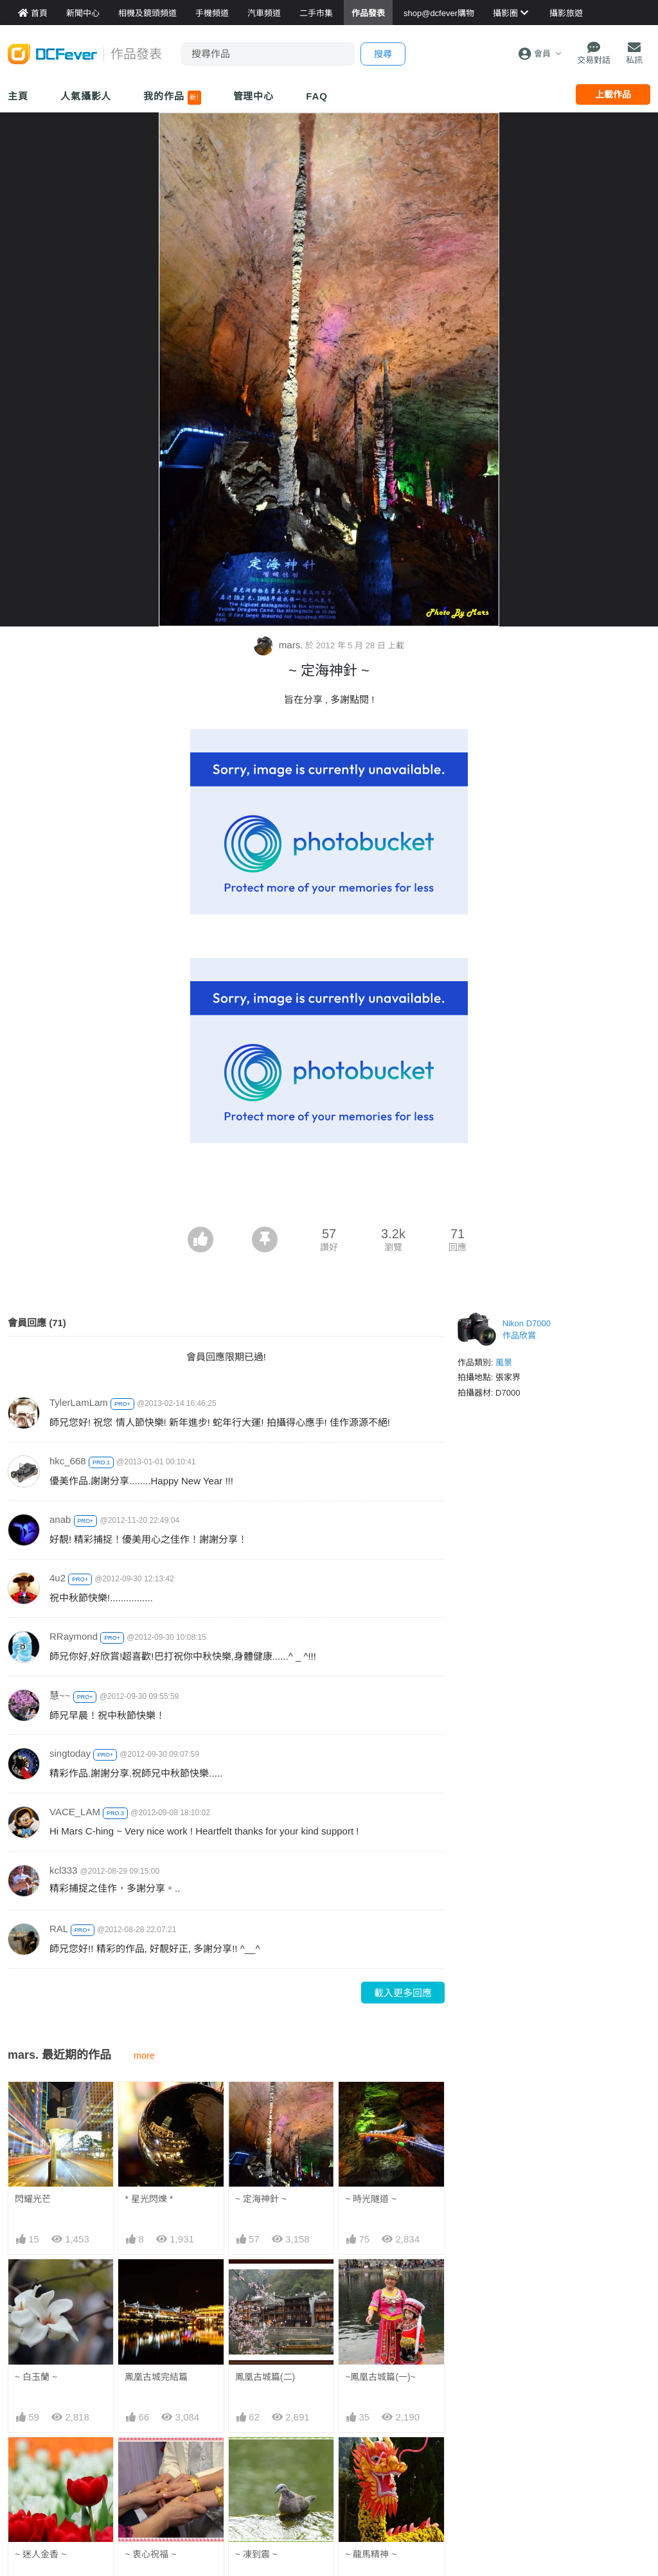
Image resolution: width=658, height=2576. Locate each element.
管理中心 (253, 96)
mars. (280, 644)
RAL (58, 1928)
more (144, 2055)
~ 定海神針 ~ (261, 2199)
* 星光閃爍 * (149, 2199)
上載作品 (613, 94)
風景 (503, 1362)
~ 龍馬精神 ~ (370, 2460)
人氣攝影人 (86, 96)
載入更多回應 (403, 1992)
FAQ (317, 96)
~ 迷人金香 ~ (40, 2554)
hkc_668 (67, 1460)
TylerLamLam (78, 1402)
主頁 (18, 96)
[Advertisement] (329, 1191)
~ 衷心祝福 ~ (150, 2554)
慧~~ (60, 1695)
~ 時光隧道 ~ (370, 2199)
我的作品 (171, 98)
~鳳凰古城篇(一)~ (380, 2377)
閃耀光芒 (33, 2199)
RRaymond (73, 1636)
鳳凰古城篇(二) (265, 2377)
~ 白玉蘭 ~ (36, 2377)
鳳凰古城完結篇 (156, 2377)
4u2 (57, 1577)
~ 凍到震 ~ (256, 2460)
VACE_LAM (74, 1811)
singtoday (70, 1753)
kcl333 (63, 1870)
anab (60, 1519)
